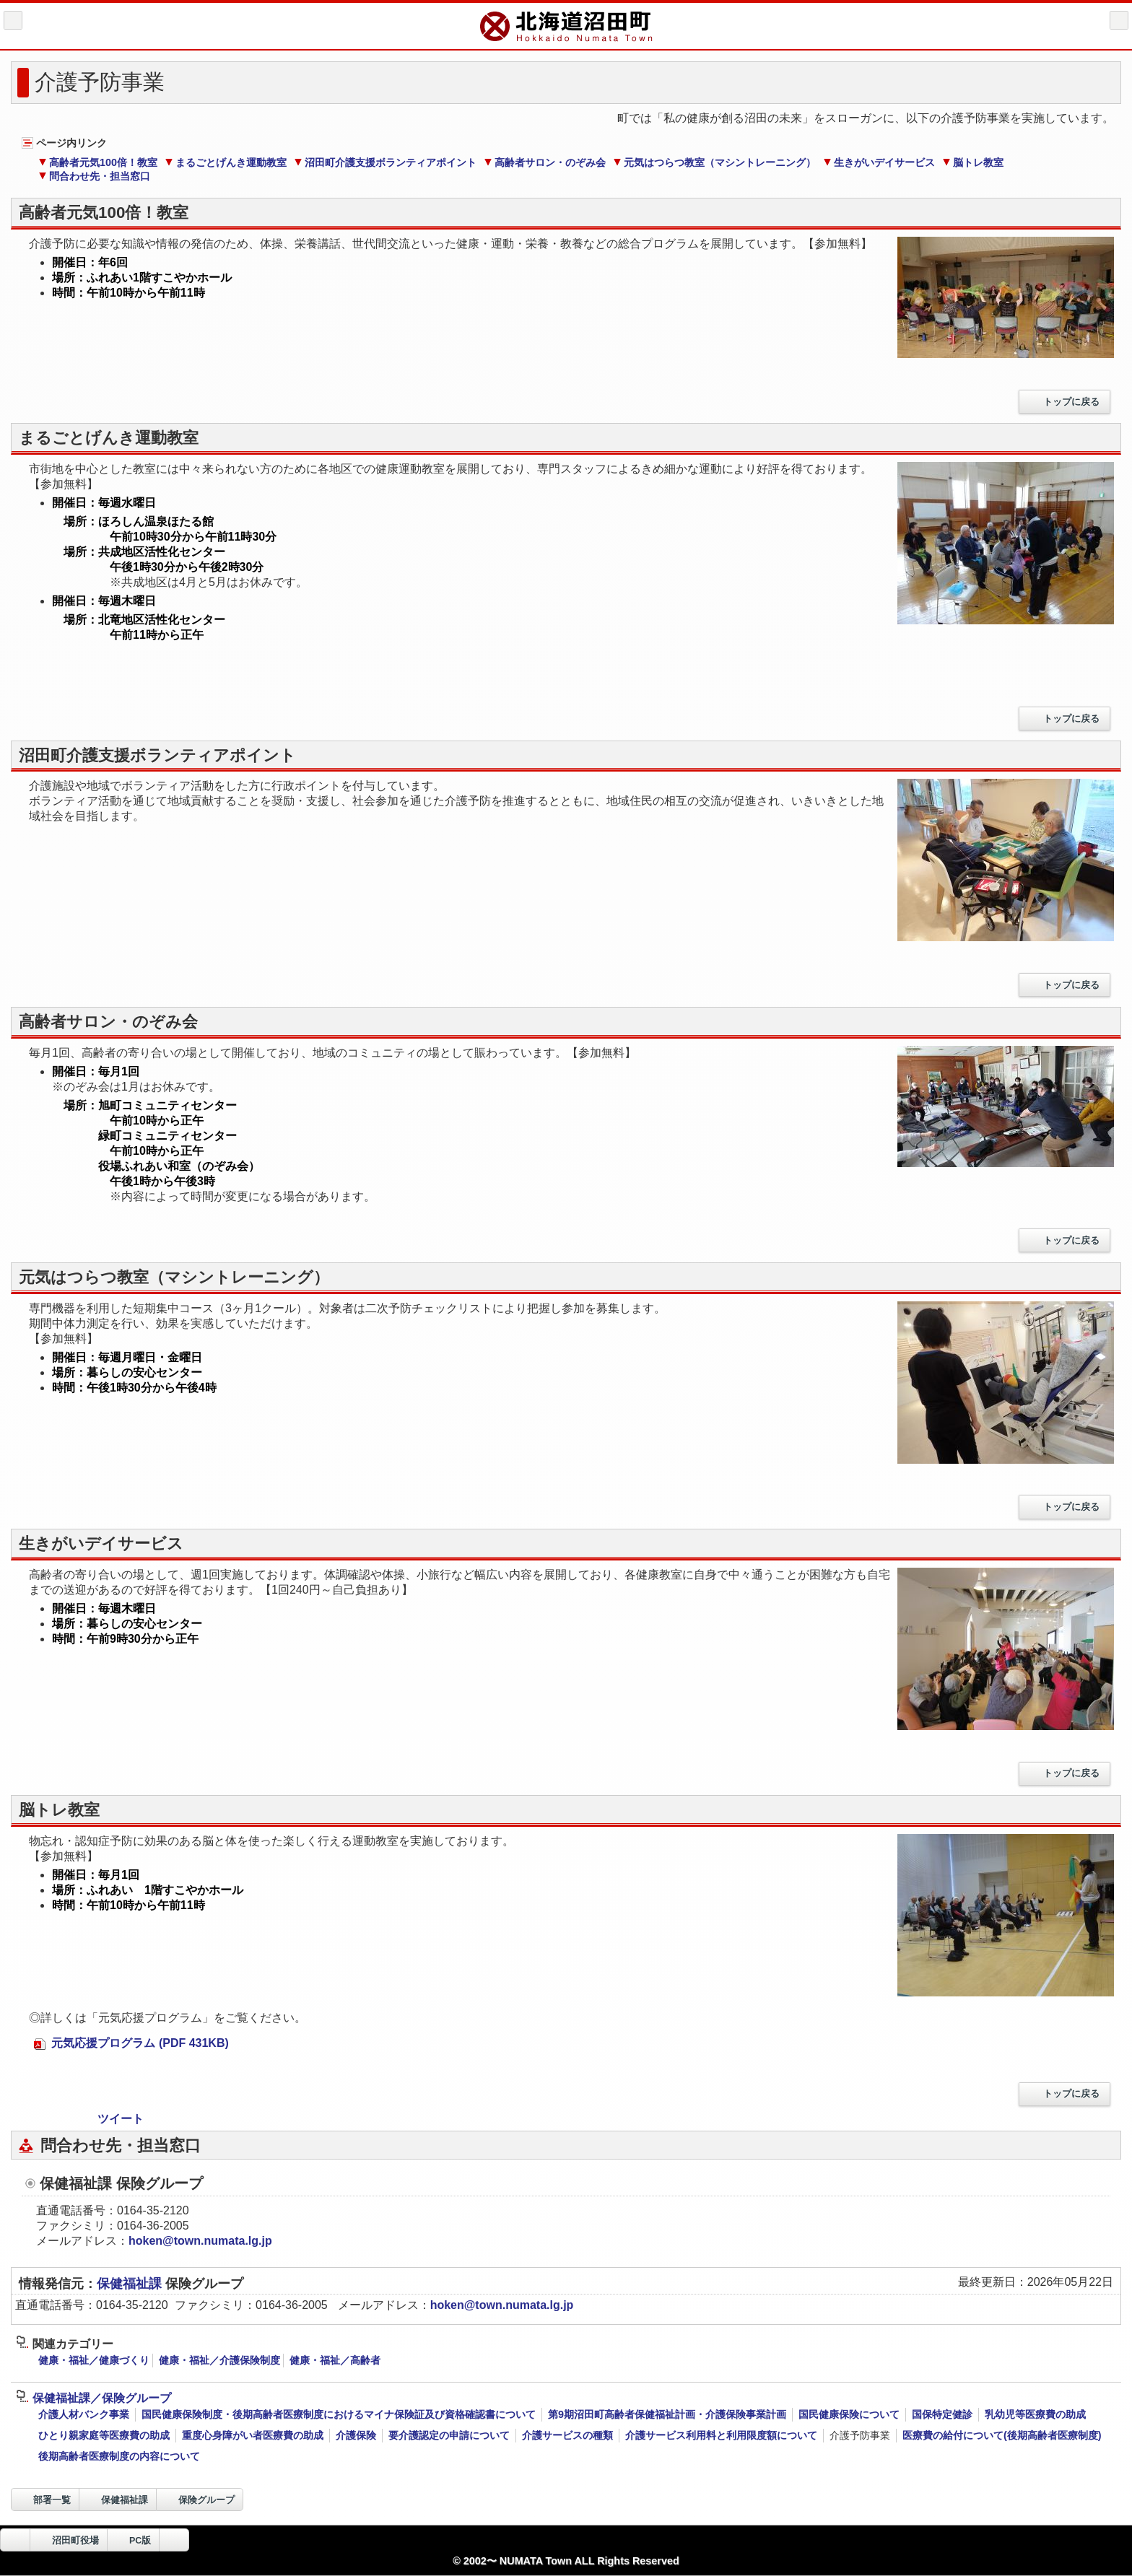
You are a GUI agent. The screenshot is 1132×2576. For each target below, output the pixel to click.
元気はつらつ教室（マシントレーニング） (714, 162)
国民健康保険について (849, 2414)
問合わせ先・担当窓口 (94, 176)
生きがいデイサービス (879, 162)
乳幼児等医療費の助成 (1035, 2414)
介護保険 (356, 2435)
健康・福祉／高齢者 (334, 2360)
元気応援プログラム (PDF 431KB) (131, 2043)
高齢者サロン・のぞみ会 (545, 162)
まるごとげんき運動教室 (226, 162)
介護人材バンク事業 (83, 2414)
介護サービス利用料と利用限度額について (721, 2435)
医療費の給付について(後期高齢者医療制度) (1002, 2435)
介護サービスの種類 (567, 2435)
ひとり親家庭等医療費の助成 (104, 2435)
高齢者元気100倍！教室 (97, 162)
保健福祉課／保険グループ (93, 2398)
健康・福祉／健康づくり (93, 2360)
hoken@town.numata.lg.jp (200, 2241)
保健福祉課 (131, 2283)
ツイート (120, 2119)
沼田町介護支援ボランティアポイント (385, 162)
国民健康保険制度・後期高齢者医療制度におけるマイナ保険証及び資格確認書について (339, 2414)
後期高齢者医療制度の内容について (119, 2456)
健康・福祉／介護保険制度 (219, 2360)
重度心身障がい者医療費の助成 (252, 2435)
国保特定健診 (942, 2414)
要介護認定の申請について (449, 2435)
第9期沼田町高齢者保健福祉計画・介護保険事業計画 (667, 2414)
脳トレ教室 (972, 162)
